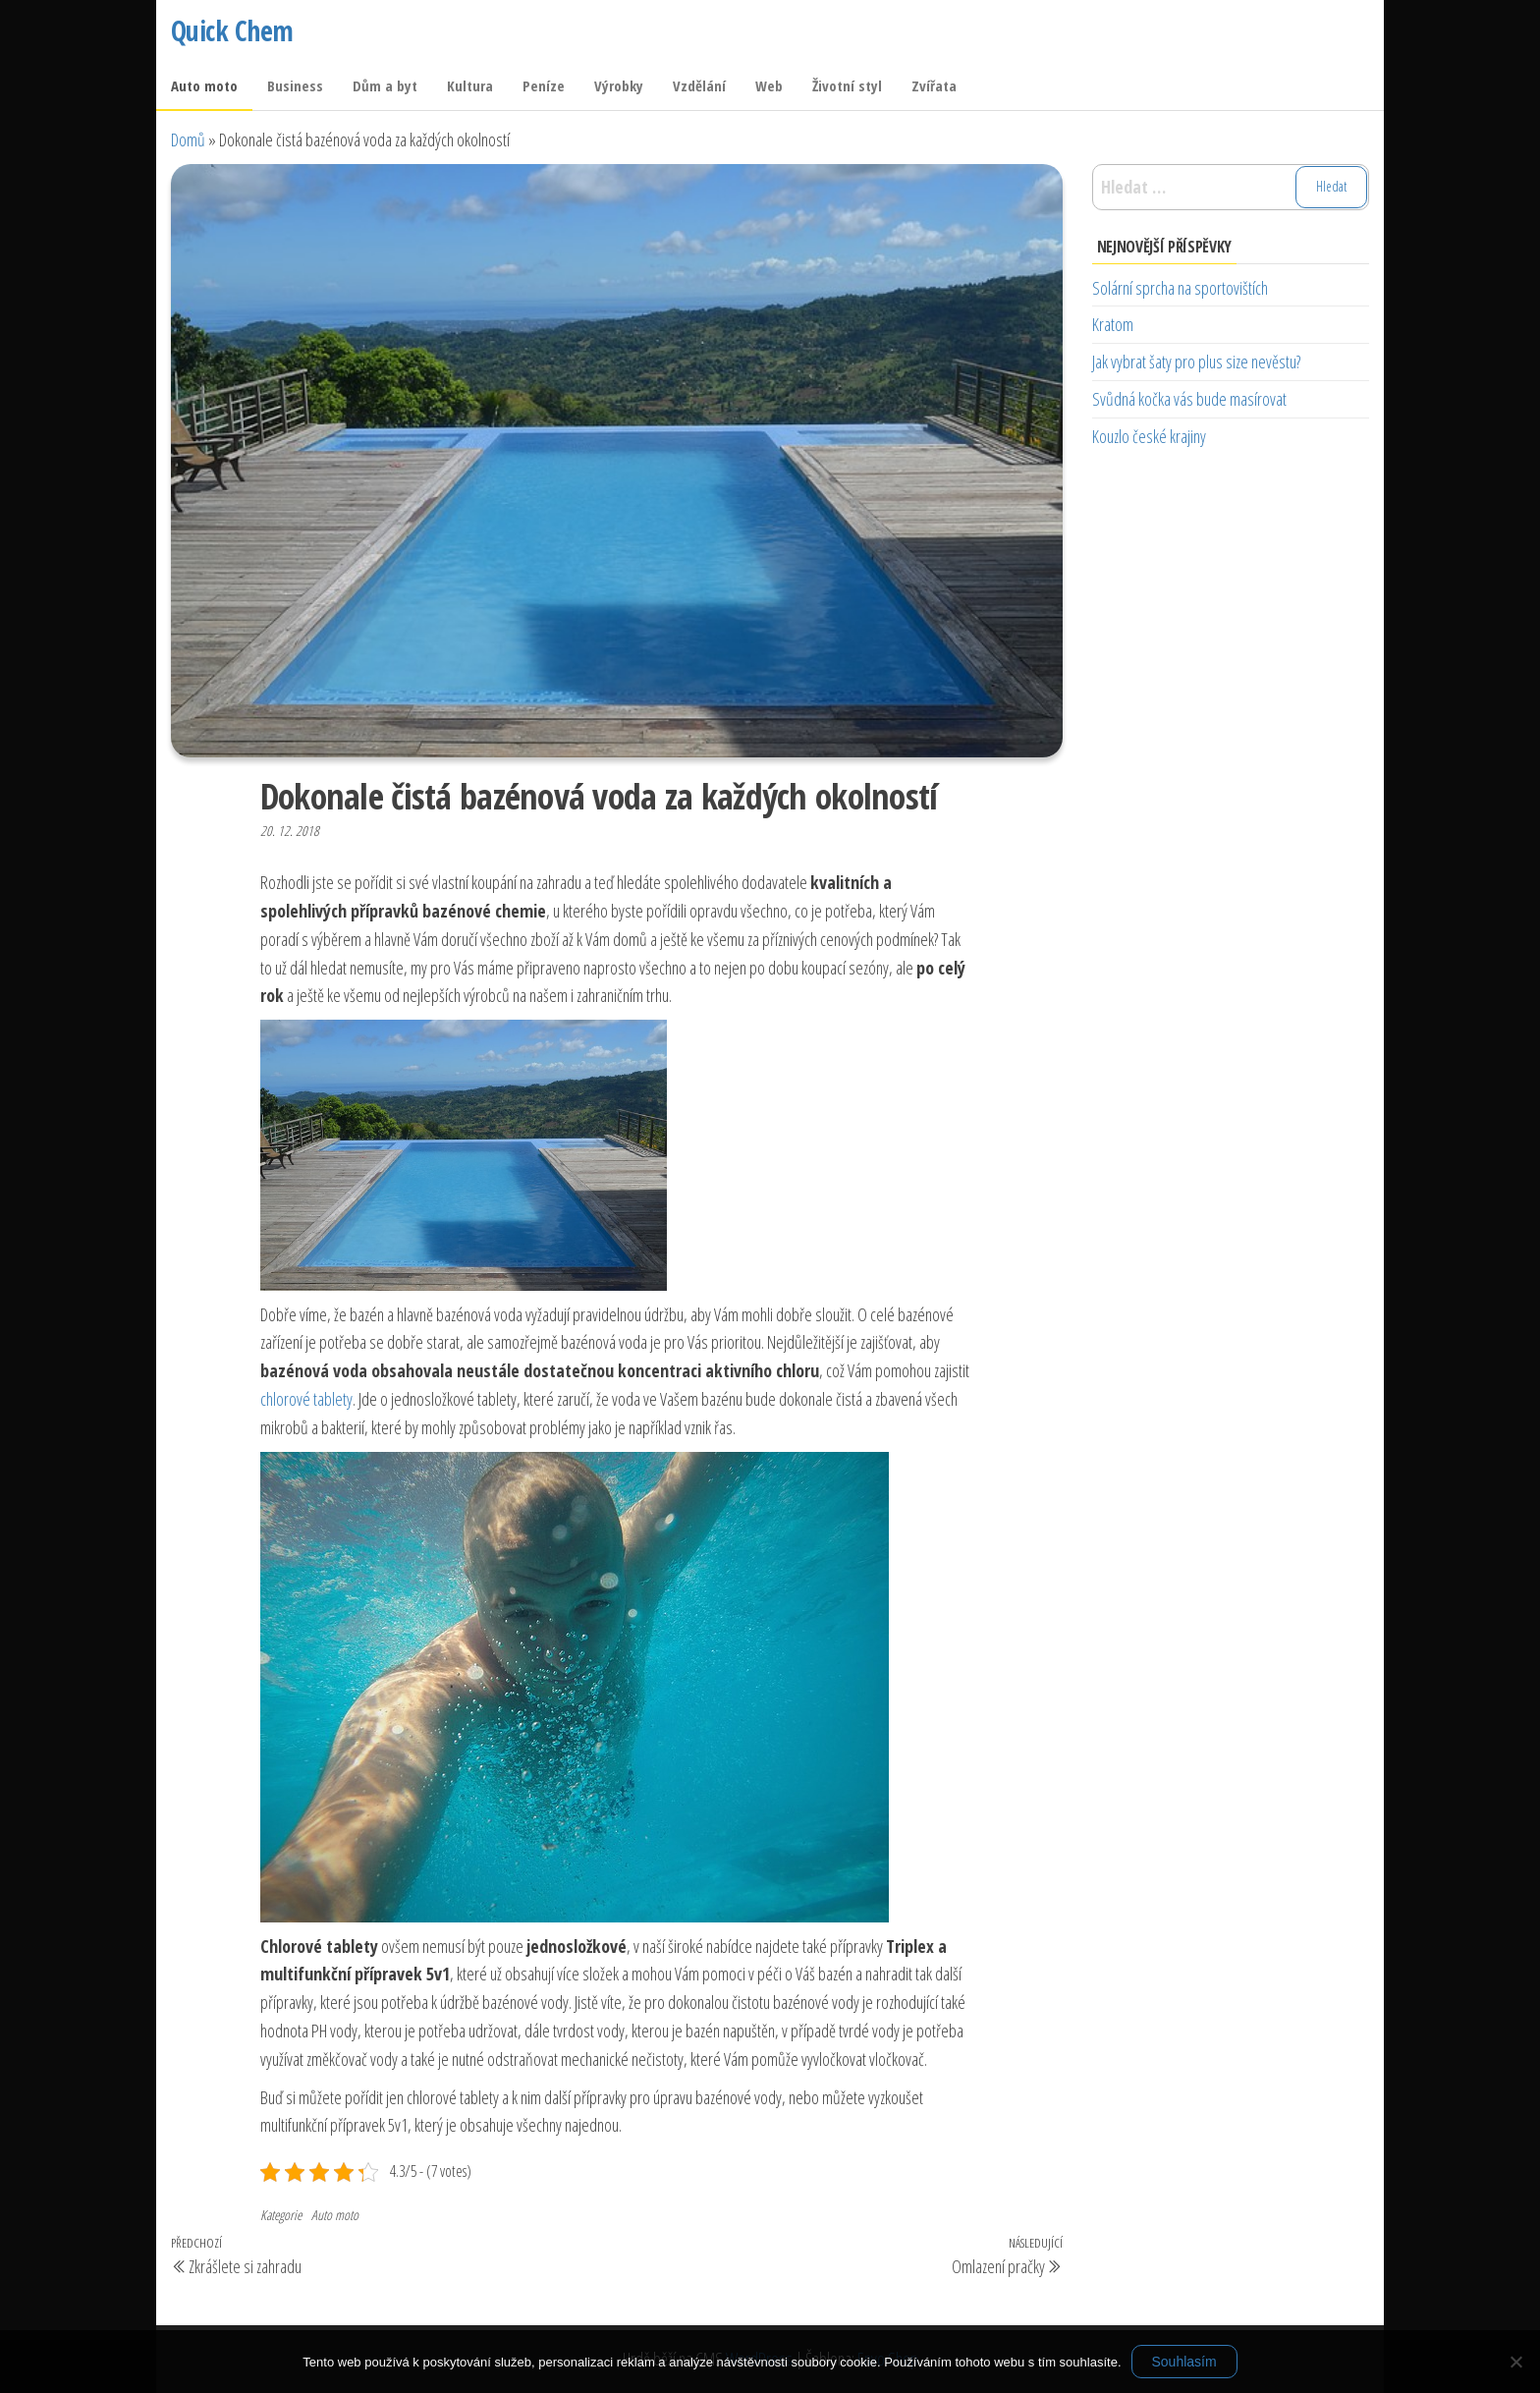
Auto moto (204, 85)
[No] (1515, 2361)
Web (769, 85)
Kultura (470, 85)
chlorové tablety (306, 1399)
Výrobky (618, 85)
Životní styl (847, 85)
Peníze (543, 85)
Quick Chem (232, 30)
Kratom (1112, 324)
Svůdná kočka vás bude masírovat (1189, 399)
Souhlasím (1184, 2361)
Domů (188, 139)
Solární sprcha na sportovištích (1180, 288)
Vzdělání (699, 85)
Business (295, 85)
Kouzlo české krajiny (1149, 436)
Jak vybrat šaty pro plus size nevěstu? (1196, 361)
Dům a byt (385, 85)
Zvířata (934, 85)
